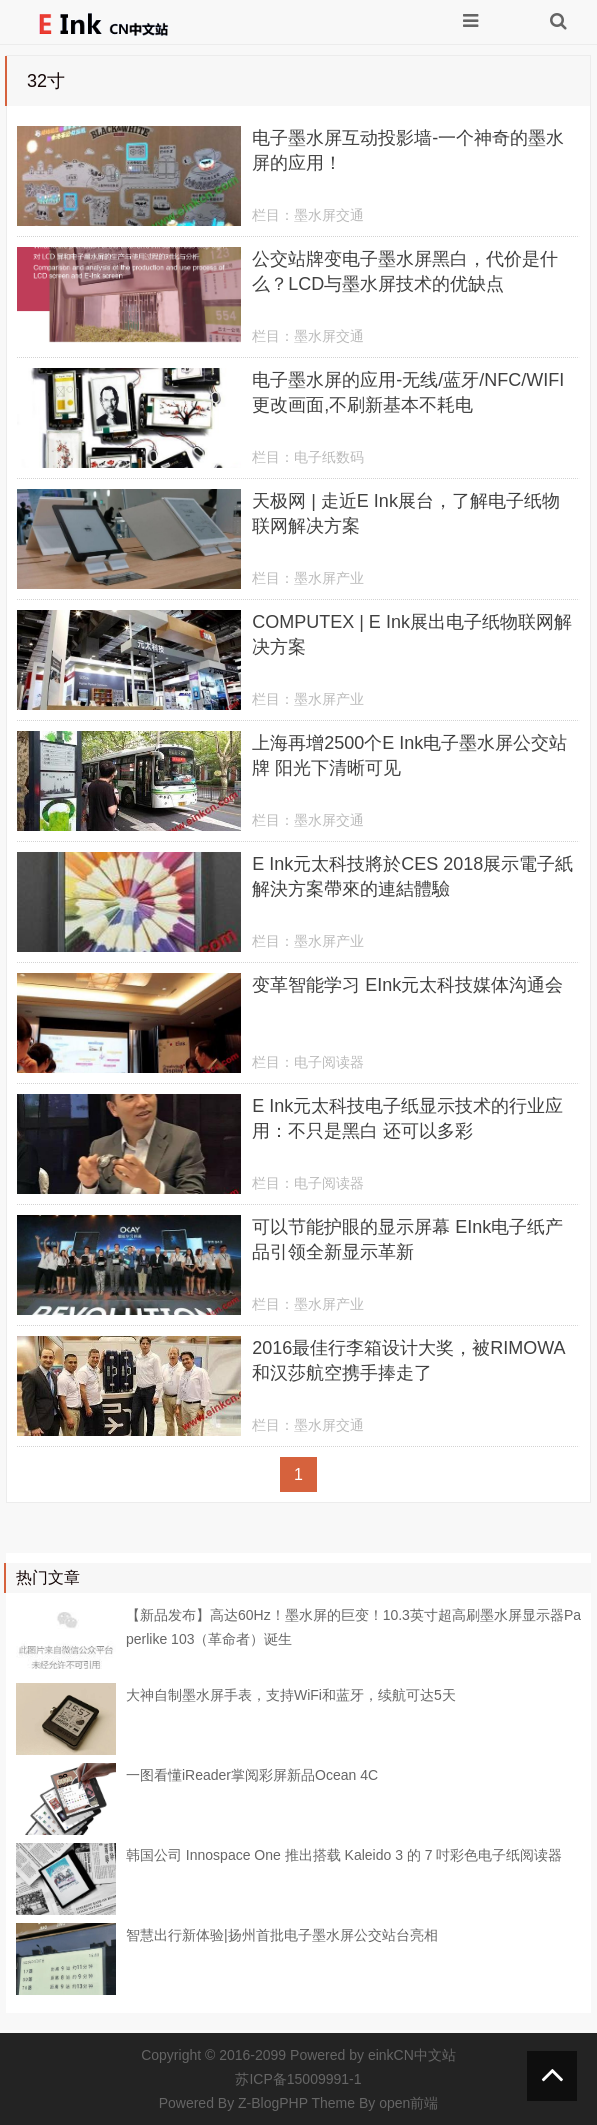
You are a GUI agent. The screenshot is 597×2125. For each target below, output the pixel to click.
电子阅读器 (329, 1062)
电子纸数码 (329, 457)
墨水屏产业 (329, 578)
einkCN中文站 (412, 2055)
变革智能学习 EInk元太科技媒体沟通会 (407, 985)
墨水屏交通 (329, 215)
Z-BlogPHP (273, 2103)
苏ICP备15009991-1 (298, 2079)
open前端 (408, 2103)
